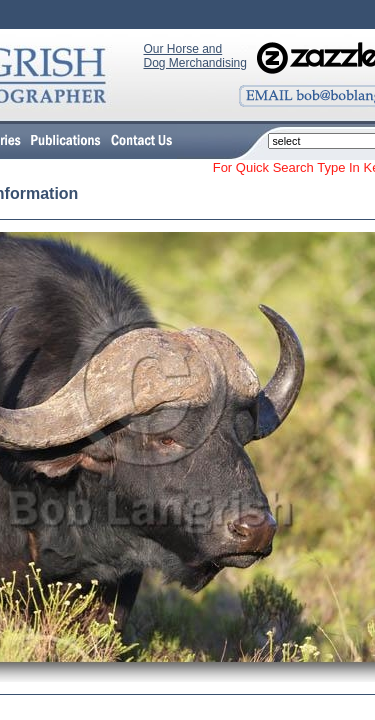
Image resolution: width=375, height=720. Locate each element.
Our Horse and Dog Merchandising (195, 56)
